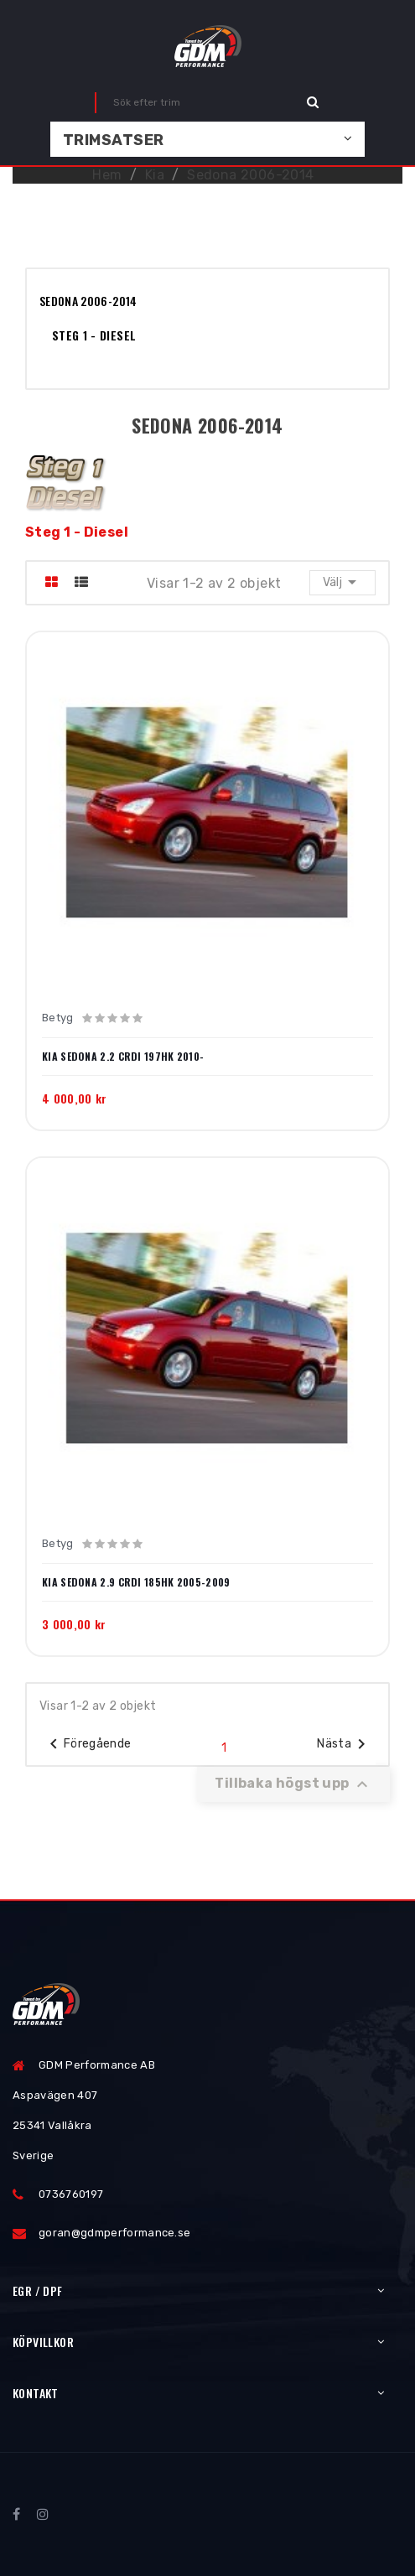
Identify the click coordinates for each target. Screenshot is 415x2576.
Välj (342, 582)
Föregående (88, 1744)
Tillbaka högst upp (293, 1784)
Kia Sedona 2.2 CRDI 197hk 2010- (123, 1056)
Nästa (344, 1744)
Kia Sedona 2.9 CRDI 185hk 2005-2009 (136, 1582)
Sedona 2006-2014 (88, 300)
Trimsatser (113, 140)
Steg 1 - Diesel (94, 335)
